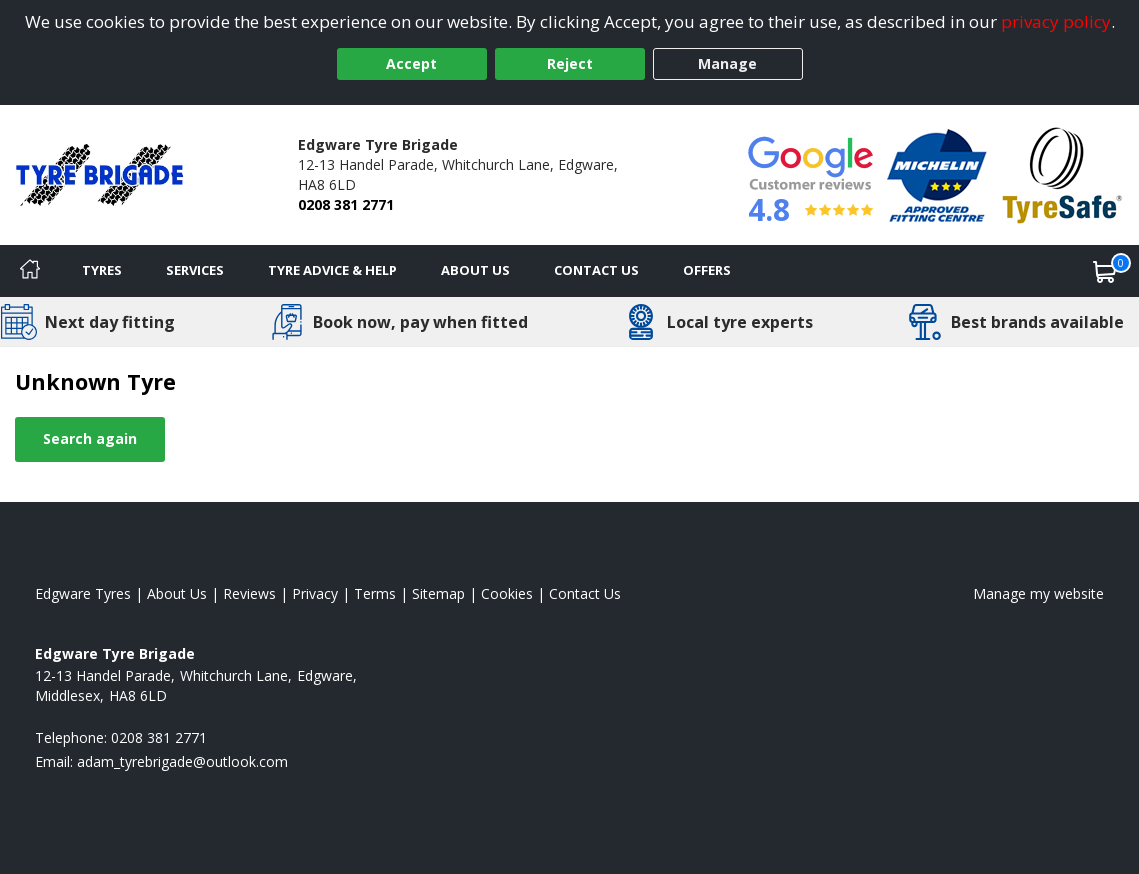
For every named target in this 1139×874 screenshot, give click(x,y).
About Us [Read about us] (177, 593)
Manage (727, 63)
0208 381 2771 (346, 204)
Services (195, 270)
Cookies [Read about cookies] (507, 593)
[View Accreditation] (937, 173)
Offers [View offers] (707, 270)
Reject (570, 63)
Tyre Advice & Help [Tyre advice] (332, 270)
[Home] (30, 271)
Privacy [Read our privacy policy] (315, 593)
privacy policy (1056, 21)
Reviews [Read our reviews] (249, 593)
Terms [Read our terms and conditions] (375, 593)
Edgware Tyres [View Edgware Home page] (83, 593)
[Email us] (182, 761)
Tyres (102, 270)
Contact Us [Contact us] (596, 270)
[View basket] (1105, 271)
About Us (475, 270)
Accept (411, 63)
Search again (90, 438)
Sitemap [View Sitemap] (438, 593)
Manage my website (1038, 593)
